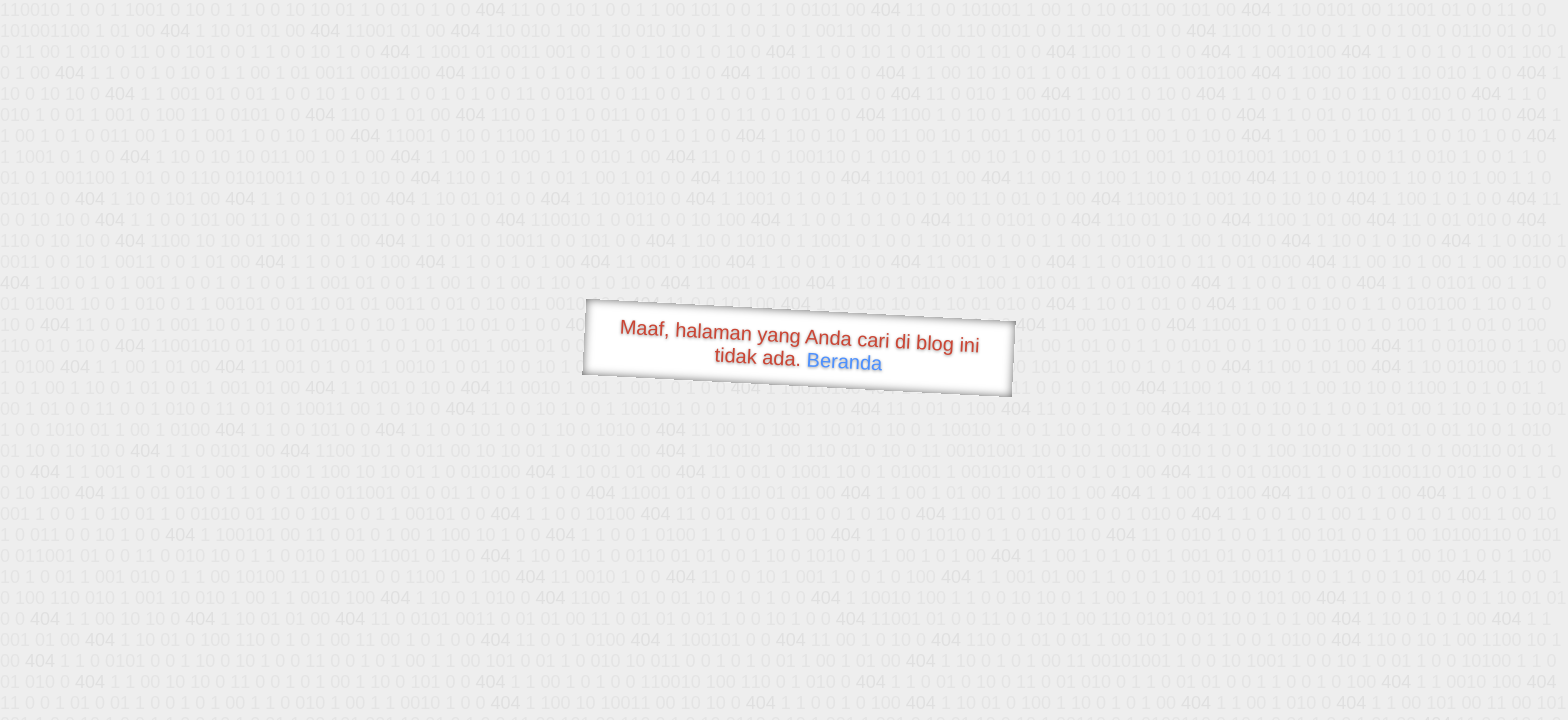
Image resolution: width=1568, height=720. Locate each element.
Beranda (844, 361)
